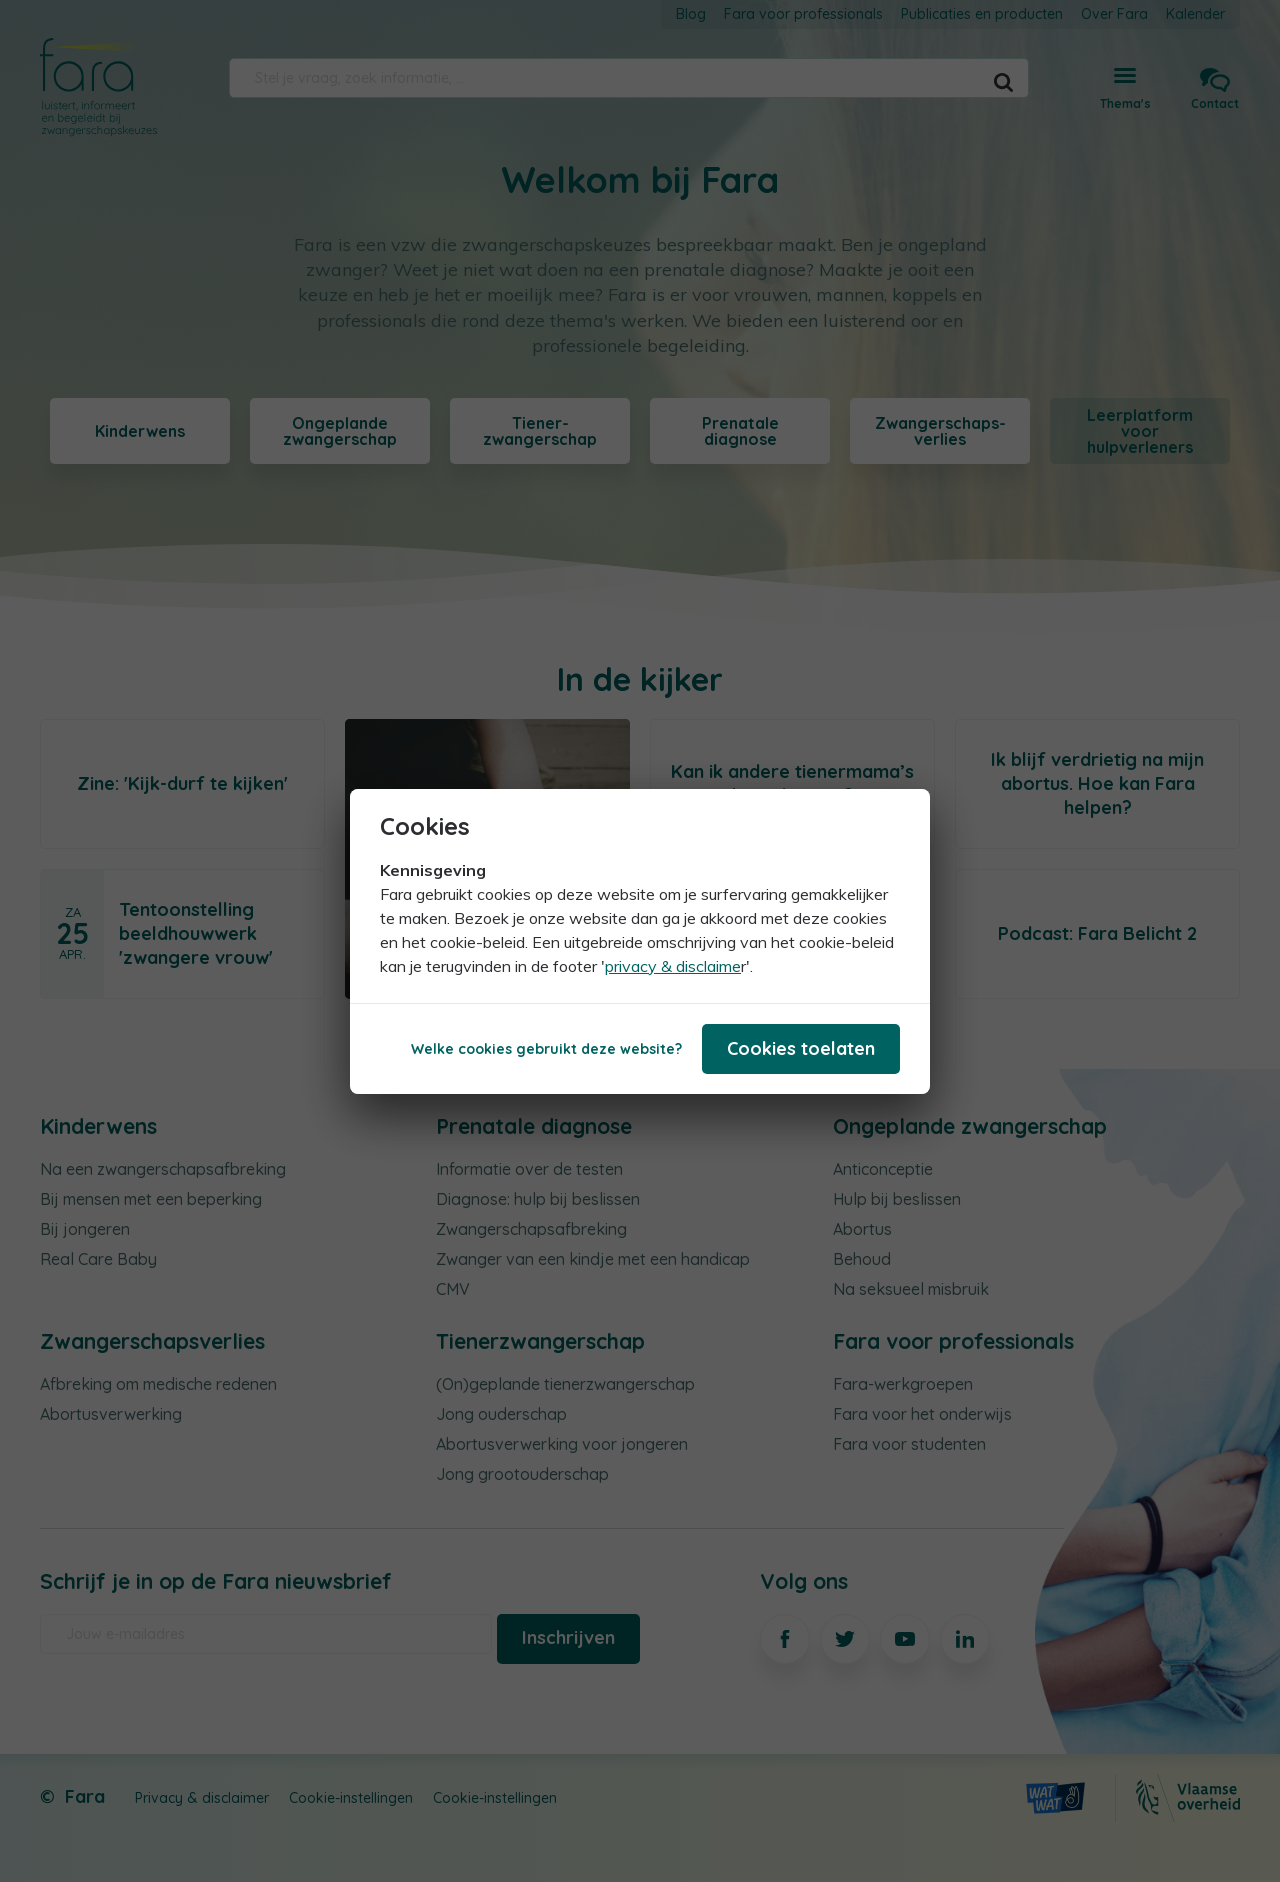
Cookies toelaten (801, 1048)
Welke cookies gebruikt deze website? (546, 1049)
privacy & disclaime (673, 966)
